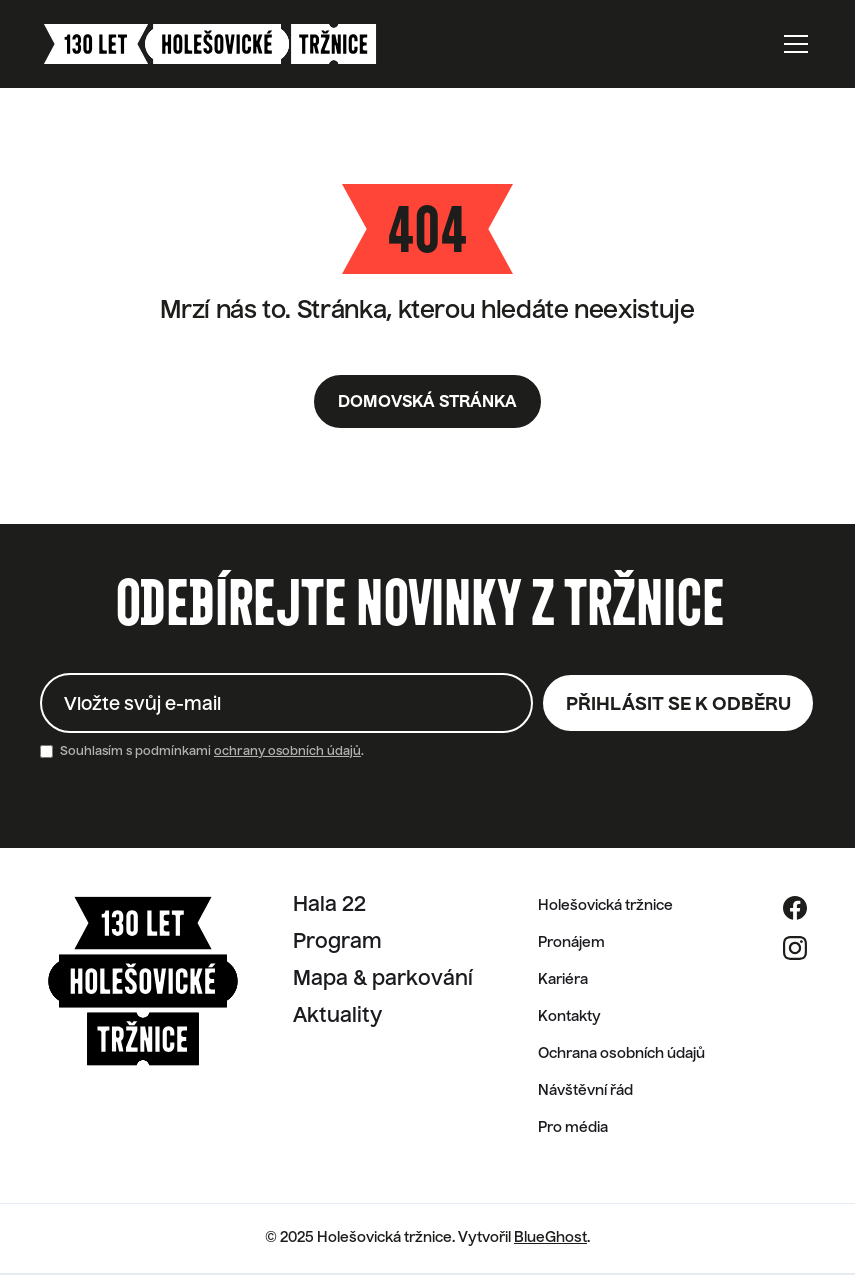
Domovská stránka (427, 403)
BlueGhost (550, 1238)
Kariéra (563, 980)
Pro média (573, 1128)
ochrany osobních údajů (287, 752)
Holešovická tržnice (605, 906)
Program (337, 943)
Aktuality (337, 1017)
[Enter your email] (286, 703)
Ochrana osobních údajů (621, 1054)
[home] (210, 44)
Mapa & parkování (383, 980)
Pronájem (571, 943)
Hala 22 (329, 906)
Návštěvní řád (585, 1091)
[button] (792, 44)
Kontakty (569, 1017)
